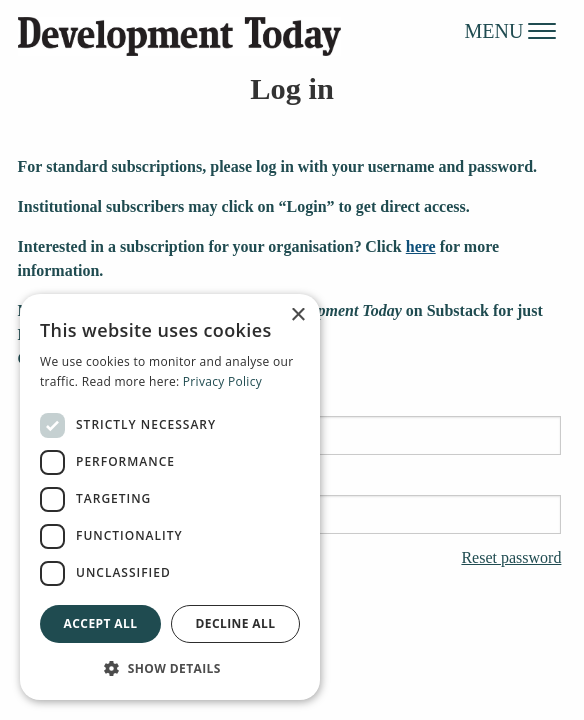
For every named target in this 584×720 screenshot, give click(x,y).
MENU (511, 30)
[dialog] (170, 497)
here (421, 246)
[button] (170, 668)
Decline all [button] (236, 623)
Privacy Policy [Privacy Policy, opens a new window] (222, 381)
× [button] (297, 315)
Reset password (511, 558)
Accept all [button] (101, 623)
